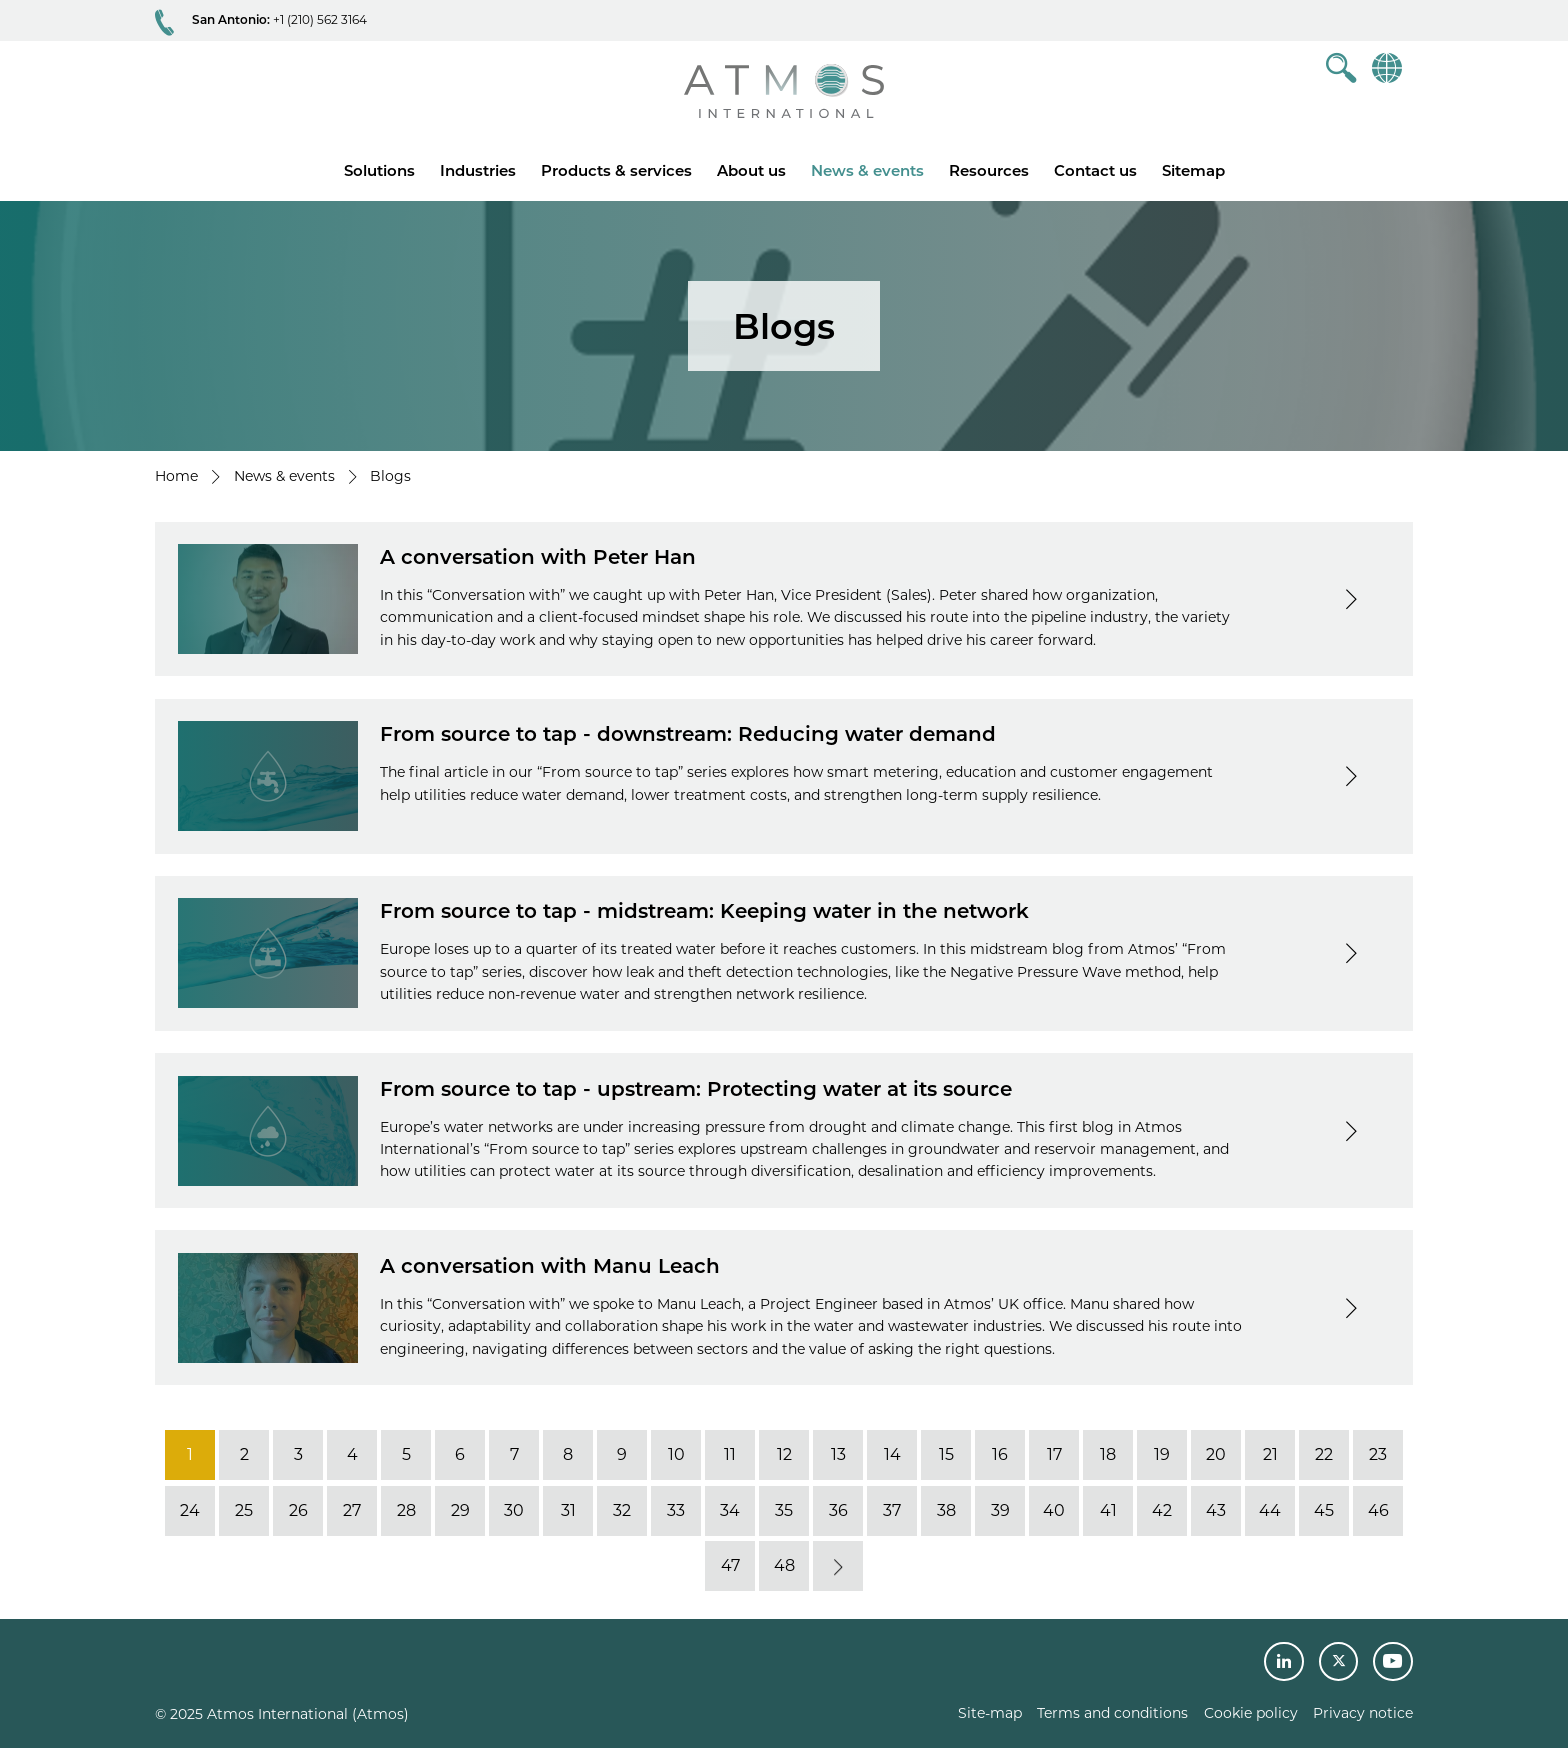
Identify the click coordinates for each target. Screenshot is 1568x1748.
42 (1162, 1510)
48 (784, 1565)
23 (1378, 1454)
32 (622, 1510)
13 (838, 1454)
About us (751, 170)
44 (1270, 1510)
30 (514, 1510)
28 (406, 1510)
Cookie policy (1251, 1713)
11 (730, 1454)
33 (676, 1510)
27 (352, 1510)
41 (1108, 1510)
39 (1000, 1510)
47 (730, 1565)
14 (892, 1454)
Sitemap (1193, 170)
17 (1054, 1454)
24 (190, 1510)
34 (730, 1510)
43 (1216, 1510)
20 (1216, 1454)
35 (784, 1510)
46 (1378, 1510)
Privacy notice (1363, 1713)
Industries (478, 170)
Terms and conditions (1112, 1713)
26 (298, 1510)
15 (946, 1454)
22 (1324, 1454)
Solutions (379, 170)
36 (838, 1510)
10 (676, 1454)
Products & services (616, 170)
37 (892, 1510)
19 (1162, 1454)
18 (1108, 1454)
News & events (867, 170)
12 (784, 1454)
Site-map (990, 1713)
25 (244, 1510)
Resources (989, 170)
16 (1000, 1454)
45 (1324, 1510)
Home (176, 476)
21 (1270, 1454)
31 (568, 1510)
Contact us (1095, 170)
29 (460, 1510)
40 (1054, 1510)
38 (946, 1510)
